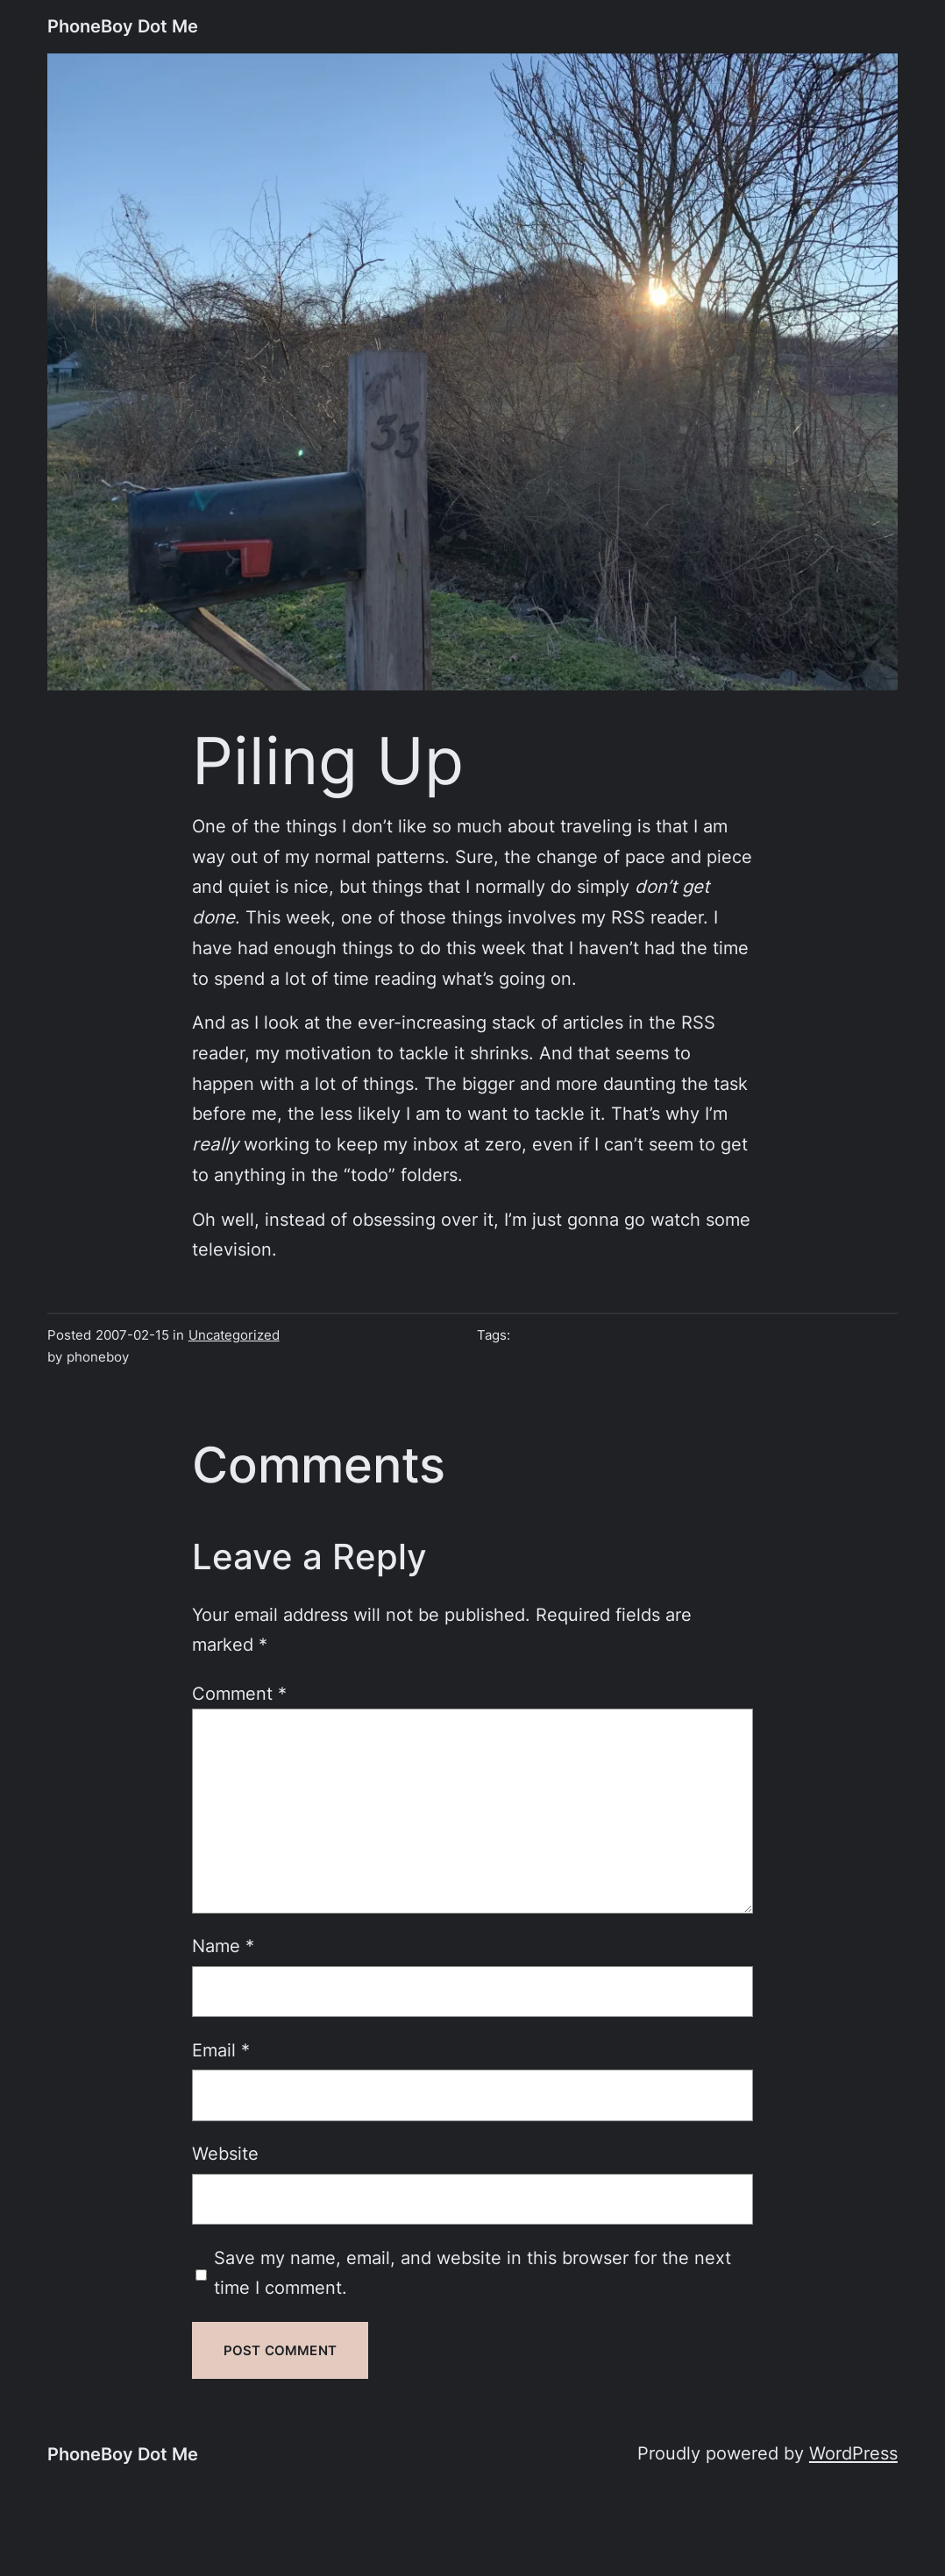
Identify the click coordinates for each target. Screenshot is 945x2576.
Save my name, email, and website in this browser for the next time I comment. (472, 2273)
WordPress (853, 2453)
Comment (239, 1693)
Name (223, 1946)
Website (225, 2153)
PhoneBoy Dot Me (122, 26)
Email (221, 2050)
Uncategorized (234, 1335)
